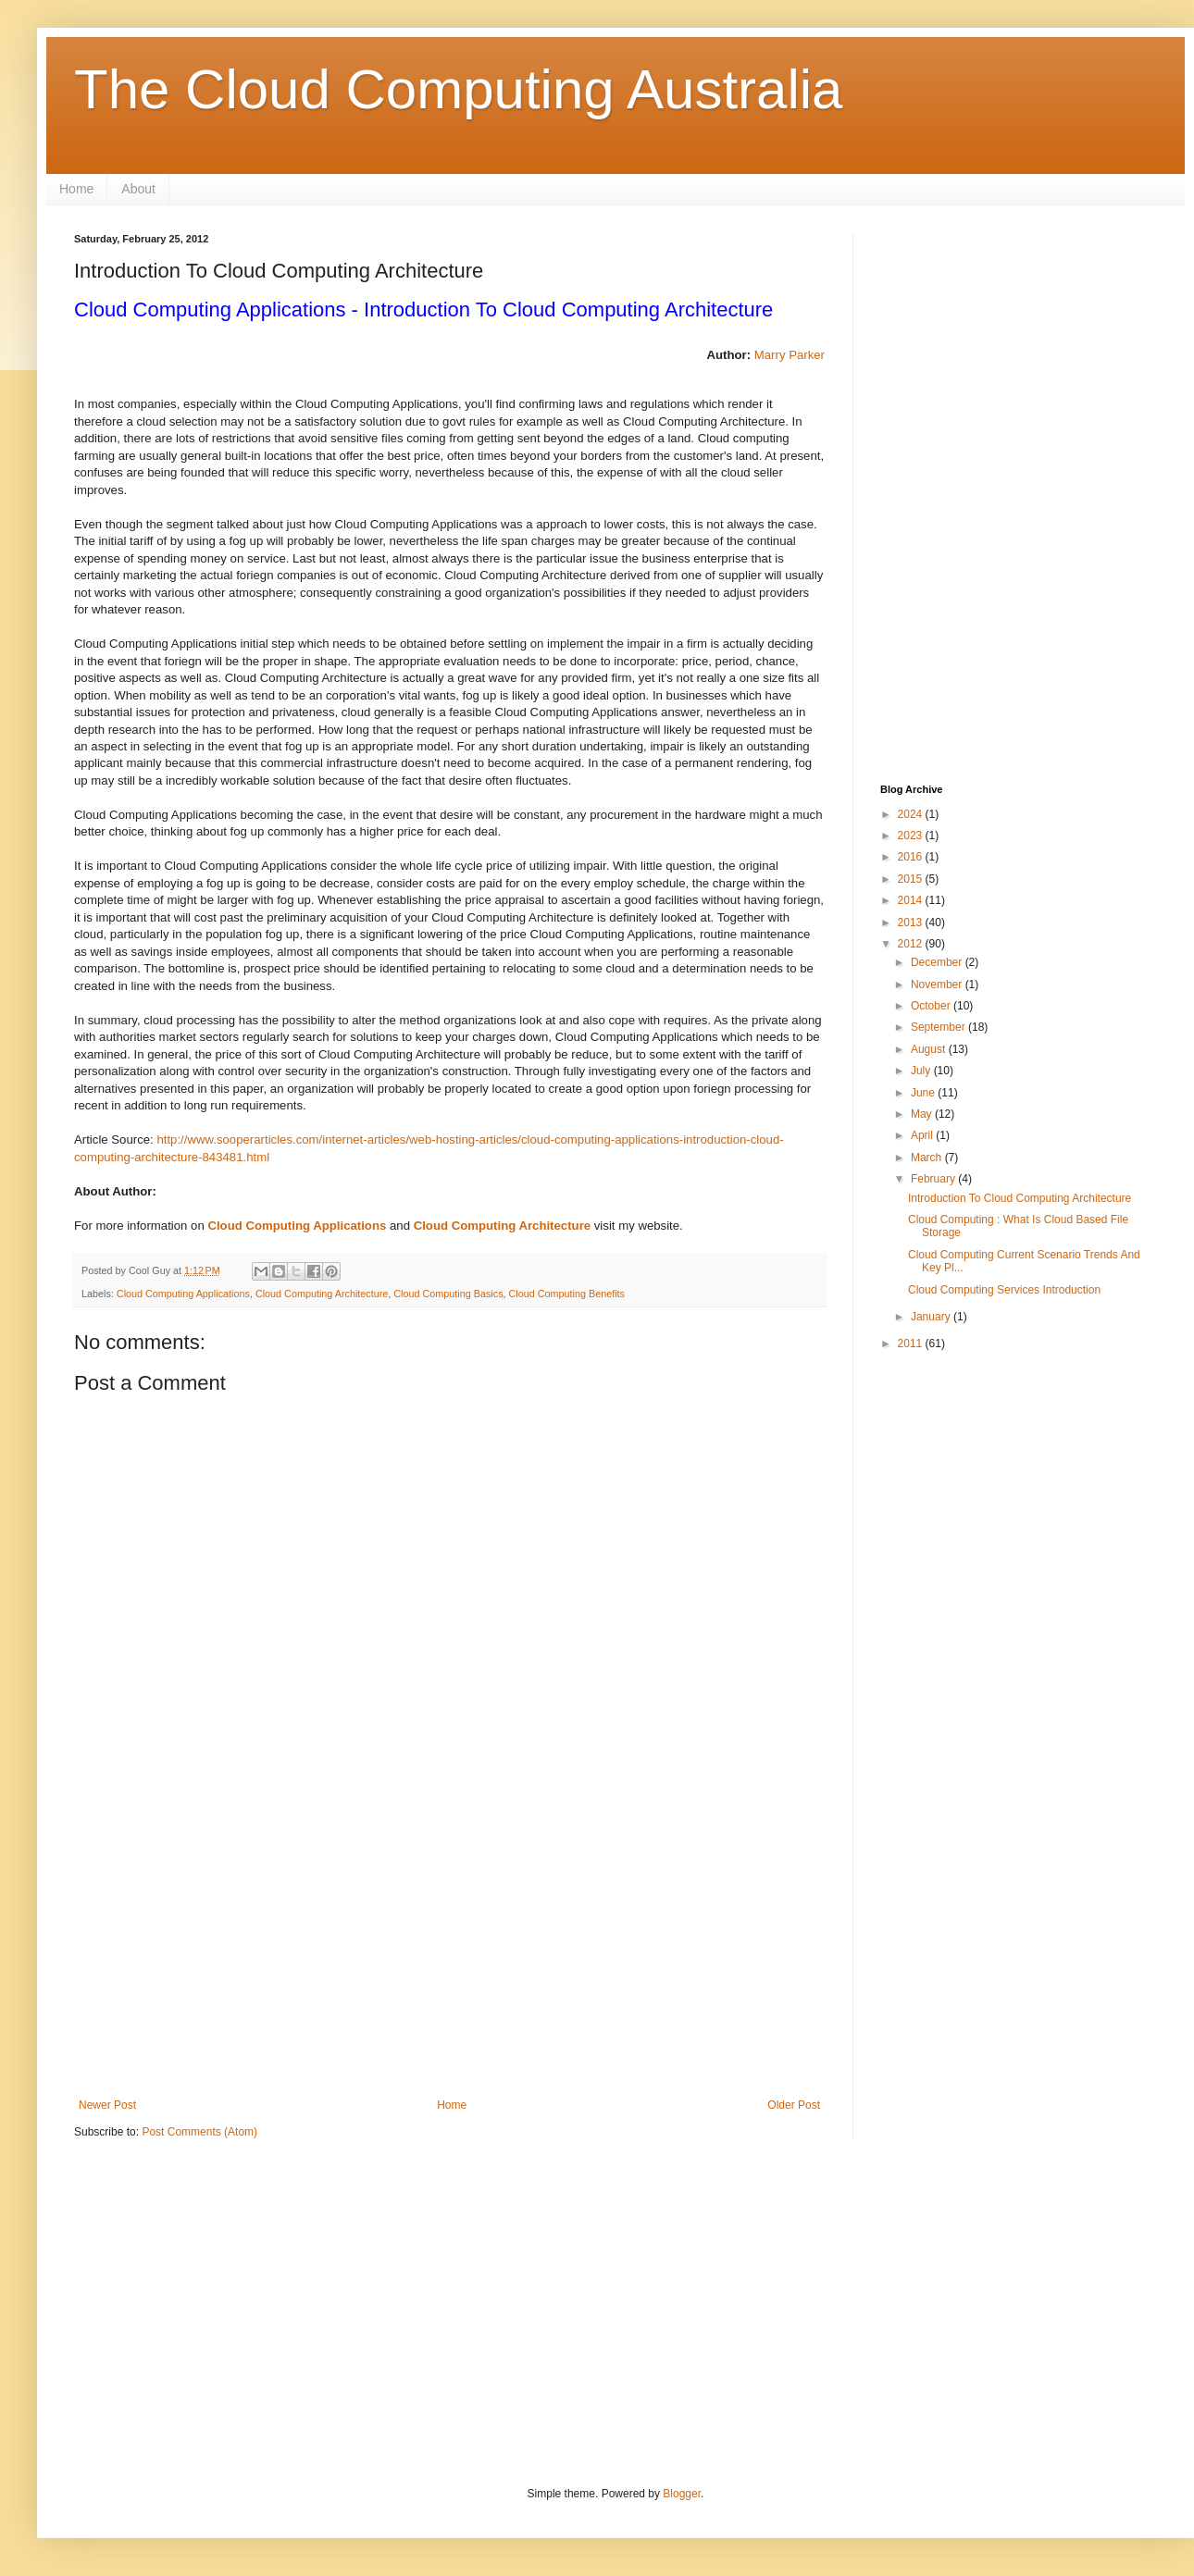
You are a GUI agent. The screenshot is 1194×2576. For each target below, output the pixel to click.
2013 (912, 922)
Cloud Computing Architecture (502, 1225)
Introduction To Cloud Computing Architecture (1019, 1198)
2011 (912, 1343)
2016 (912, 856)
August (930, 1049)
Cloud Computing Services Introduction (1004, 1289)
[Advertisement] (449, 1945)
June (924, 1092)
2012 (912, 943)
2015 (912, 879)
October (932, 1005)
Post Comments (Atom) (199, 2131)
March (928, 1157)
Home (76, 188)
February (934, 1178)
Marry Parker (789, 355)
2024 (912, 814)
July (922, 1070)
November (938, 984)
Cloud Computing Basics (448, 1293)
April (923, 1135)
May (923, 1114)
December (938, 962)
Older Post (793, 2105)
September (939, 1027)
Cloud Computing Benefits (567, 1293)
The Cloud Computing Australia (458, 89)
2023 (912, 835)
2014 (912, 900)
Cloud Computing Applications (296, 1225)
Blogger (682, 2493)
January (932, 1316)
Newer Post (107, 2105)
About (138, 188)
